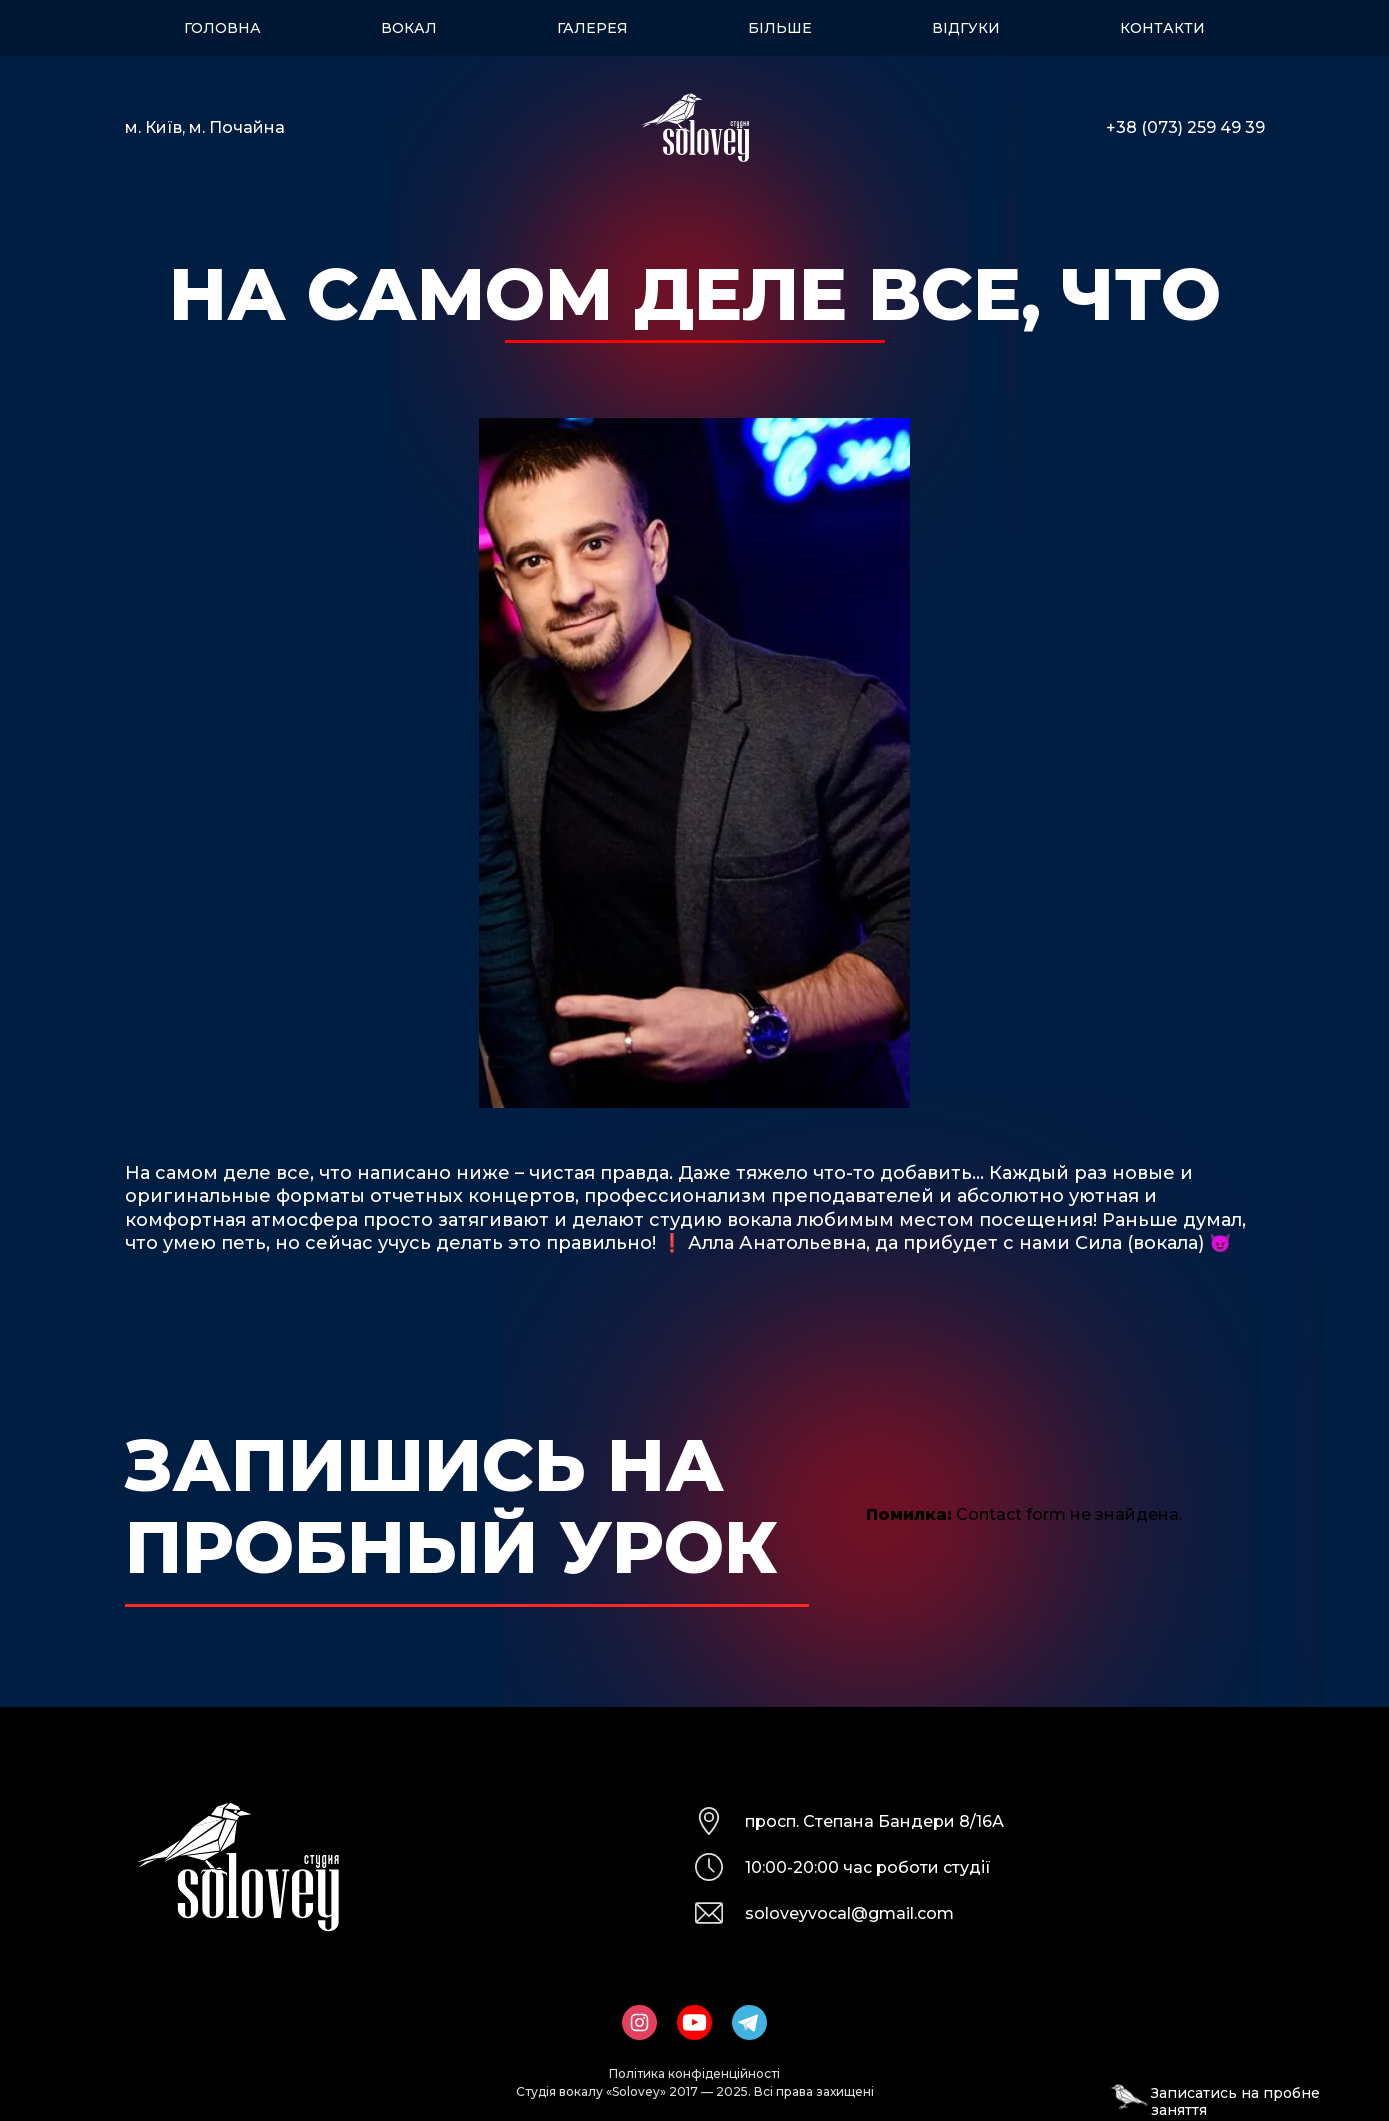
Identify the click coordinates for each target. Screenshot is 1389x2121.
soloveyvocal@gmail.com (849, 1913)
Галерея (592, 28)
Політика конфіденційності (694, 2073)
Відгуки (966, 28)
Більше (780, 28)
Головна (222, 28)
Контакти (1162, 28)
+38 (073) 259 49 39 (1185, 127)
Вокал (409, 28)
